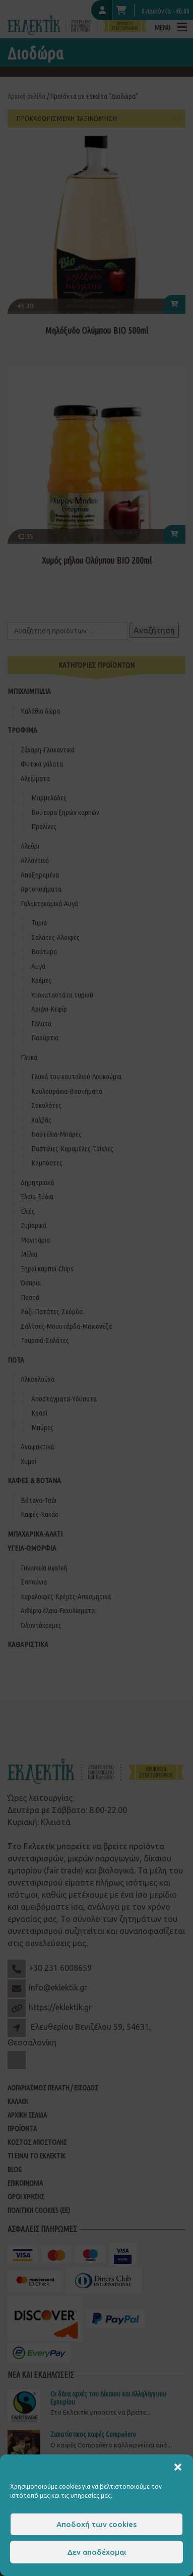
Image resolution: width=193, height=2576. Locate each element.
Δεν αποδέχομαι (97, 2552)
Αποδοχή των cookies (96, 2524)
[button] (178, 2467)
